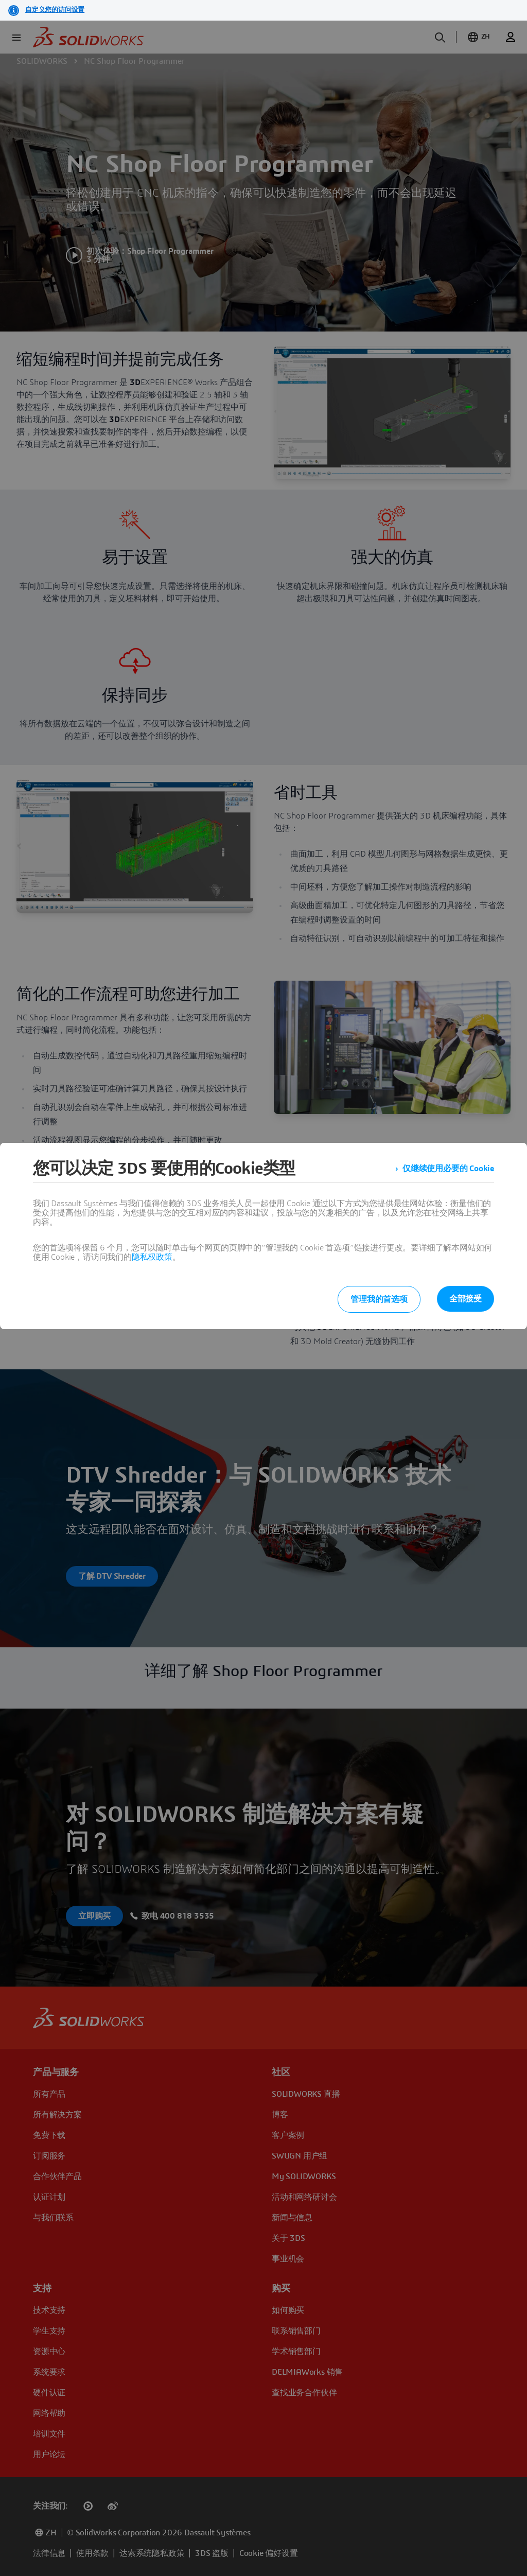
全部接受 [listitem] (465, 1299)
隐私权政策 (152, 1257)
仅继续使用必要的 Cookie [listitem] (448, 1168)
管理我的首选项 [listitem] (379, 1299)
